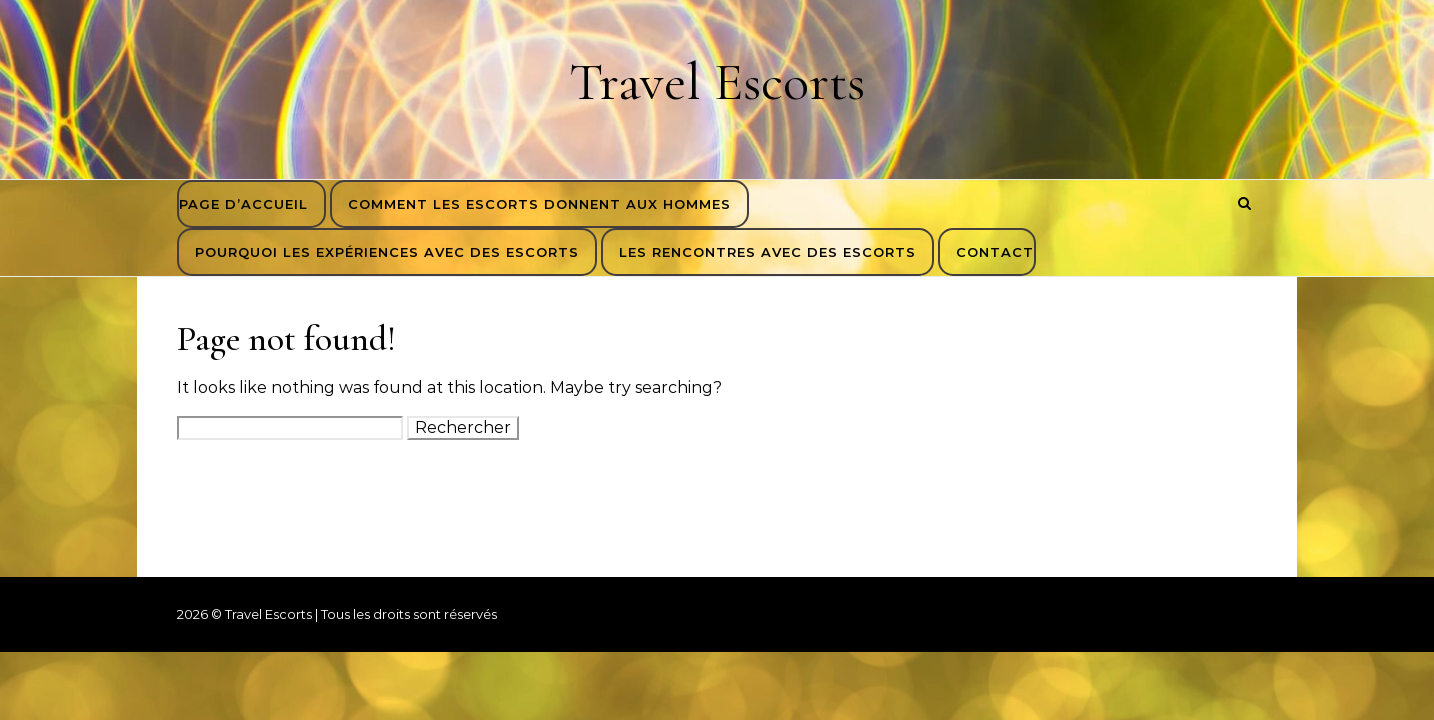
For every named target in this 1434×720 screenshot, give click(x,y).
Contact (995, 252)
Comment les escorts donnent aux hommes (539, 204)
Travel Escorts (717, 81)
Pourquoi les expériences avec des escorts (387, 252)
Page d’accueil (243, 204)
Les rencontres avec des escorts (767, 252)
